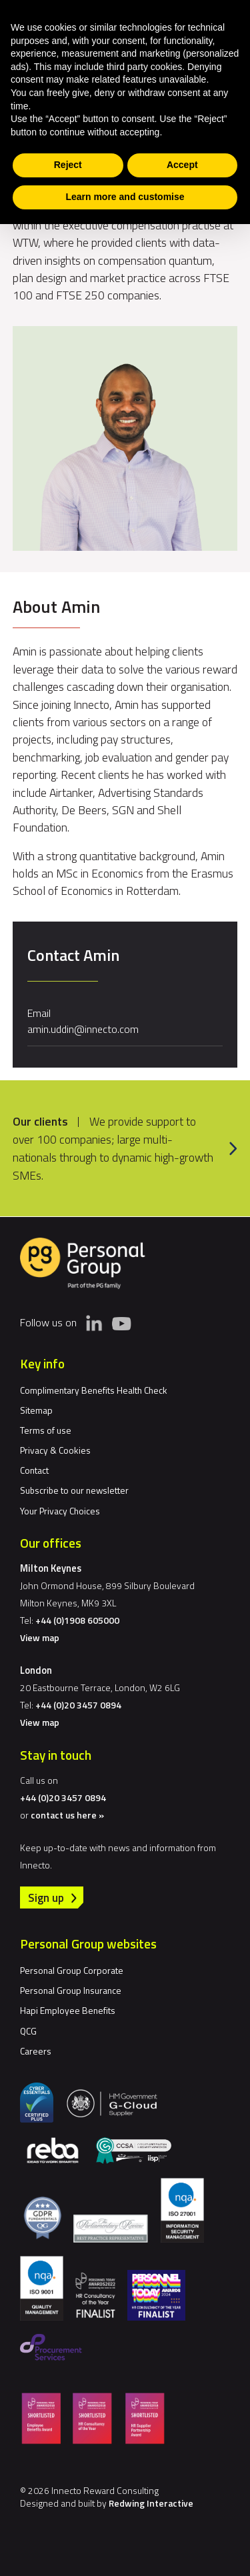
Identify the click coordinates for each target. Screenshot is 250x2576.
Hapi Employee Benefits (67, 2010)
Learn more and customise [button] (124, 196)
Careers (35, 2051)
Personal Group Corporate (71, 1970)
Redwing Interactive (151, 2503)
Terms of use (45, 1430)
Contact (34, 1470)
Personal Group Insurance (70, 1990)
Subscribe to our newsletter (74, 1490)
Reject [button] (68, 164)
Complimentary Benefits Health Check (93, 1390)
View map (39, 1637)
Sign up (46, 1897)
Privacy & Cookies (55, 1450)
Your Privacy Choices (60, 1511)
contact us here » (67, 1815)
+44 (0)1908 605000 (77, 1620)
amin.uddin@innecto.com (83, 1029)
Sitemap (36, 1410)
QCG (28, 2031)
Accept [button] (182, 164)
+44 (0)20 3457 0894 (78, 1705)
